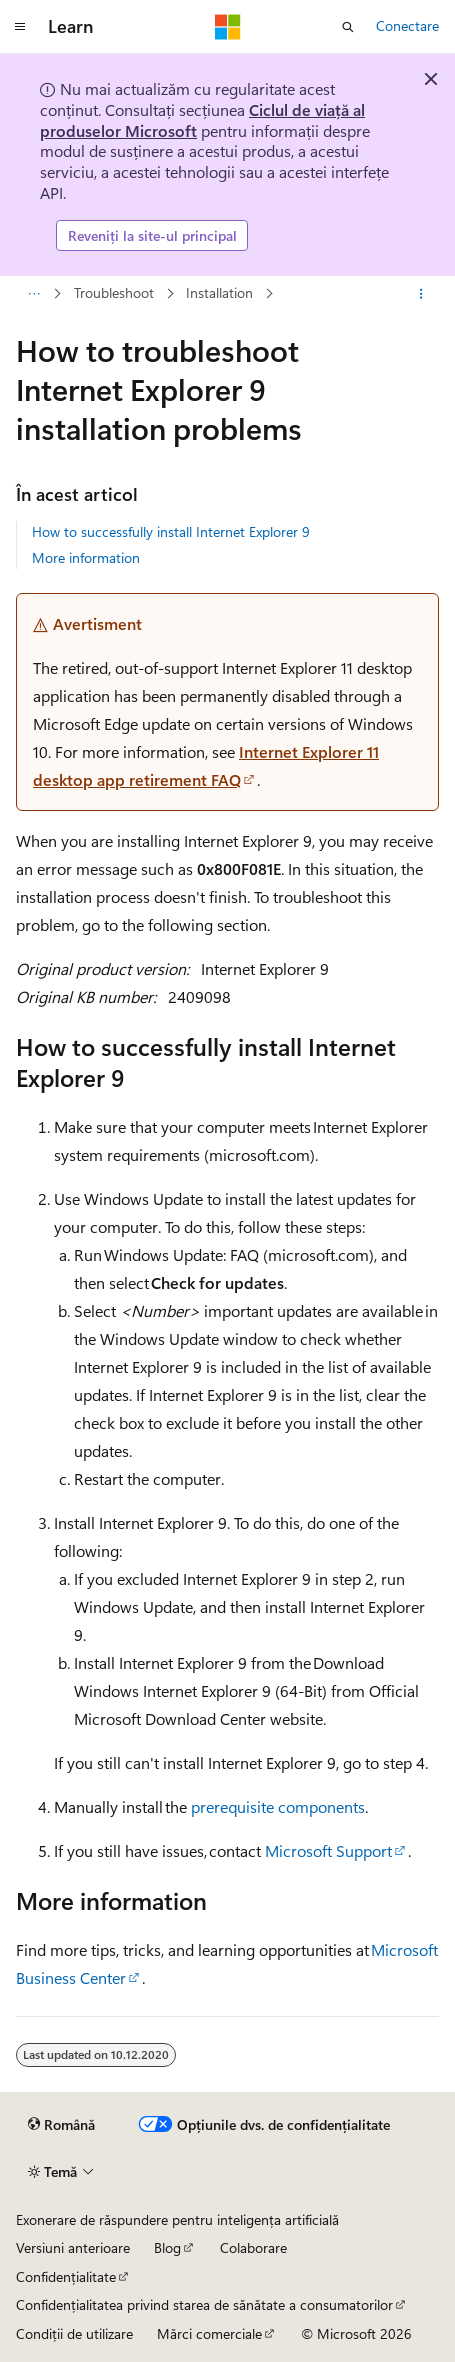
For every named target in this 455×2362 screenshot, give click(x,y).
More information (86, 557)
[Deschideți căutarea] (348, 27)
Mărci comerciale (209, 2333)
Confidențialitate (66, 2276)
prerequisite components (278, 1806)
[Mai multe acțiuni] (421, 294)
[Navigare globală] (20, 27)
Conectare (407, 25)
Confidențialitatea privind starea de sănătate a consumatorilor (204, 2304)
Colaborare (253, 2247)
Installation (219, 293)
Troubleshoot (114, 293)
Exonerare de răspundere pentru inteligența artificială (177, 2219)
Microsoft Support (328, 1850)
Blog (167, 2247)
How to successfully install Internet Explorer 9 (171, 531)
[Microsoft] (228, 27)
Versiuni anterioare (73, 2247)
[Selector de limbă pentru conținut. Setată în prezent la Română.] (61, 2125)
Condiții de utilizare (74, 2333)
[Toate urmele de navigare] (33, 294)
